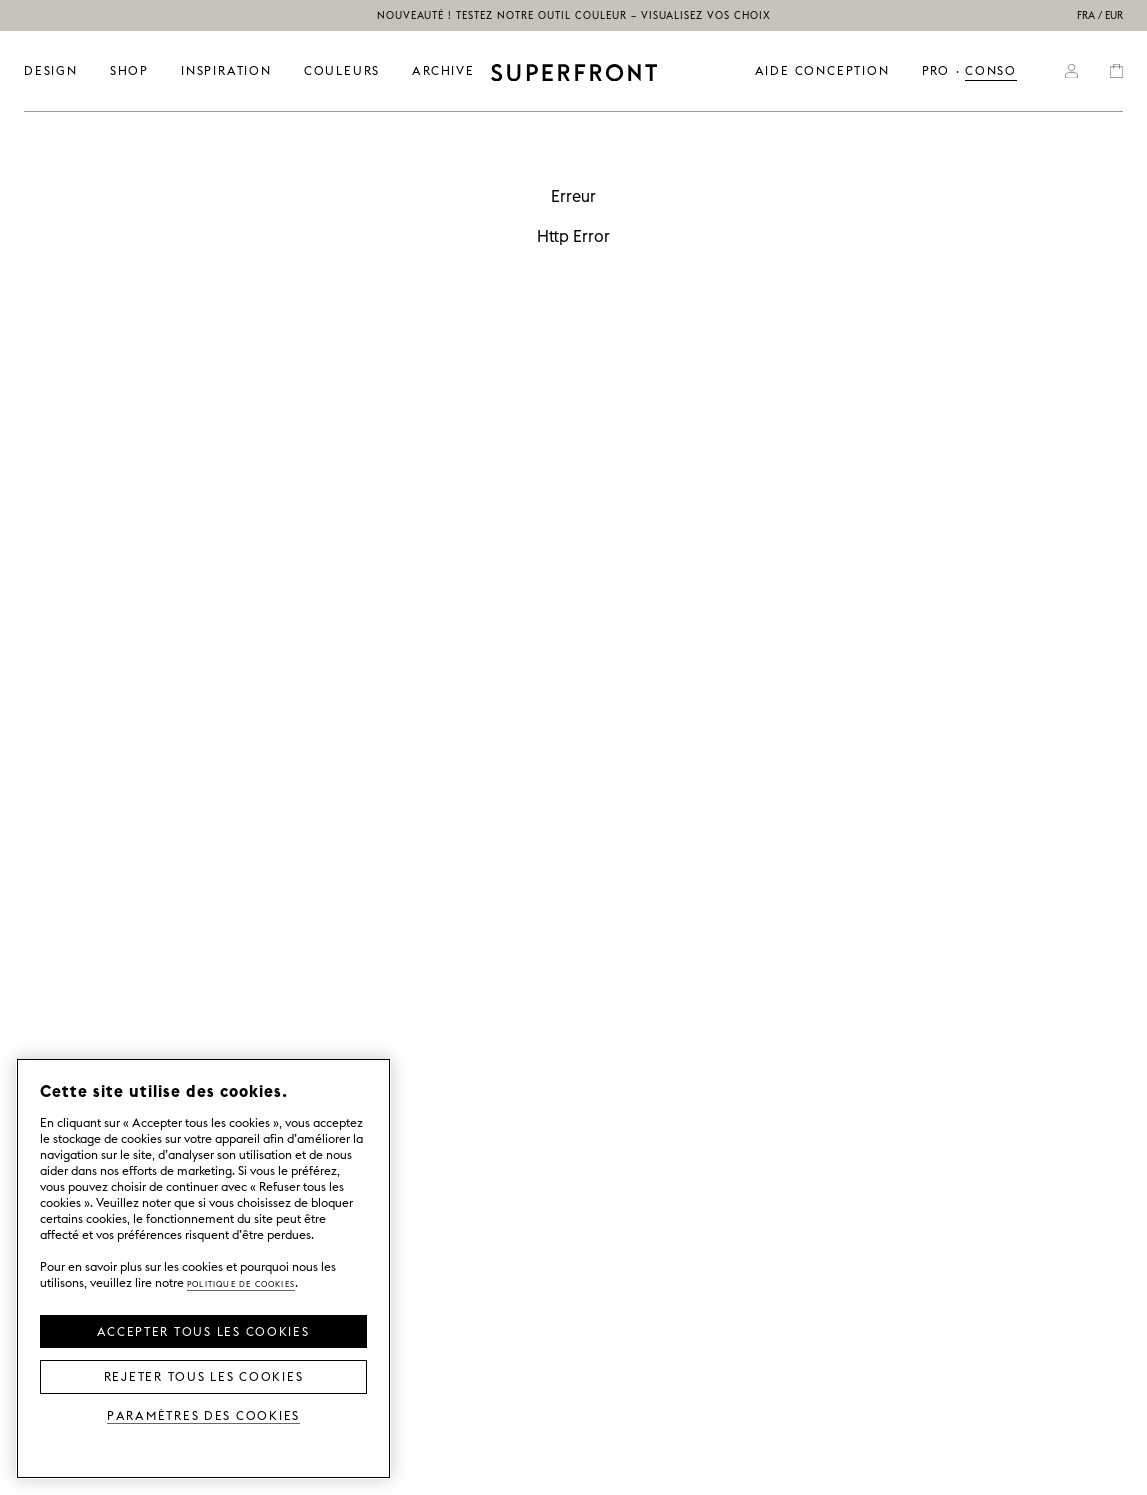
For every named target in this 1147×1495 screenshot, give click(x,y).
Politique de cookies (241, 1282)
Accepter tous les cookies (203, 1330)
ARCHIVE (443, 70)
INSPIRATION (226, 70)
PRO (936, 70)
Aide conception (822, 70)
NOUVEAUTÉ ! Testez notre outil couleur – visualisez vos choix (574, 15)
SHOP (129, 70)
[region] (203, 1268)
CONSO (991, 70)
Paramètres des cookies (203, 1414)
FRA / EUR (1100, 15)
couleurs (342, 70)
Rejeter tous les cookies (204, 1375)
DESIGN (51, 70)
